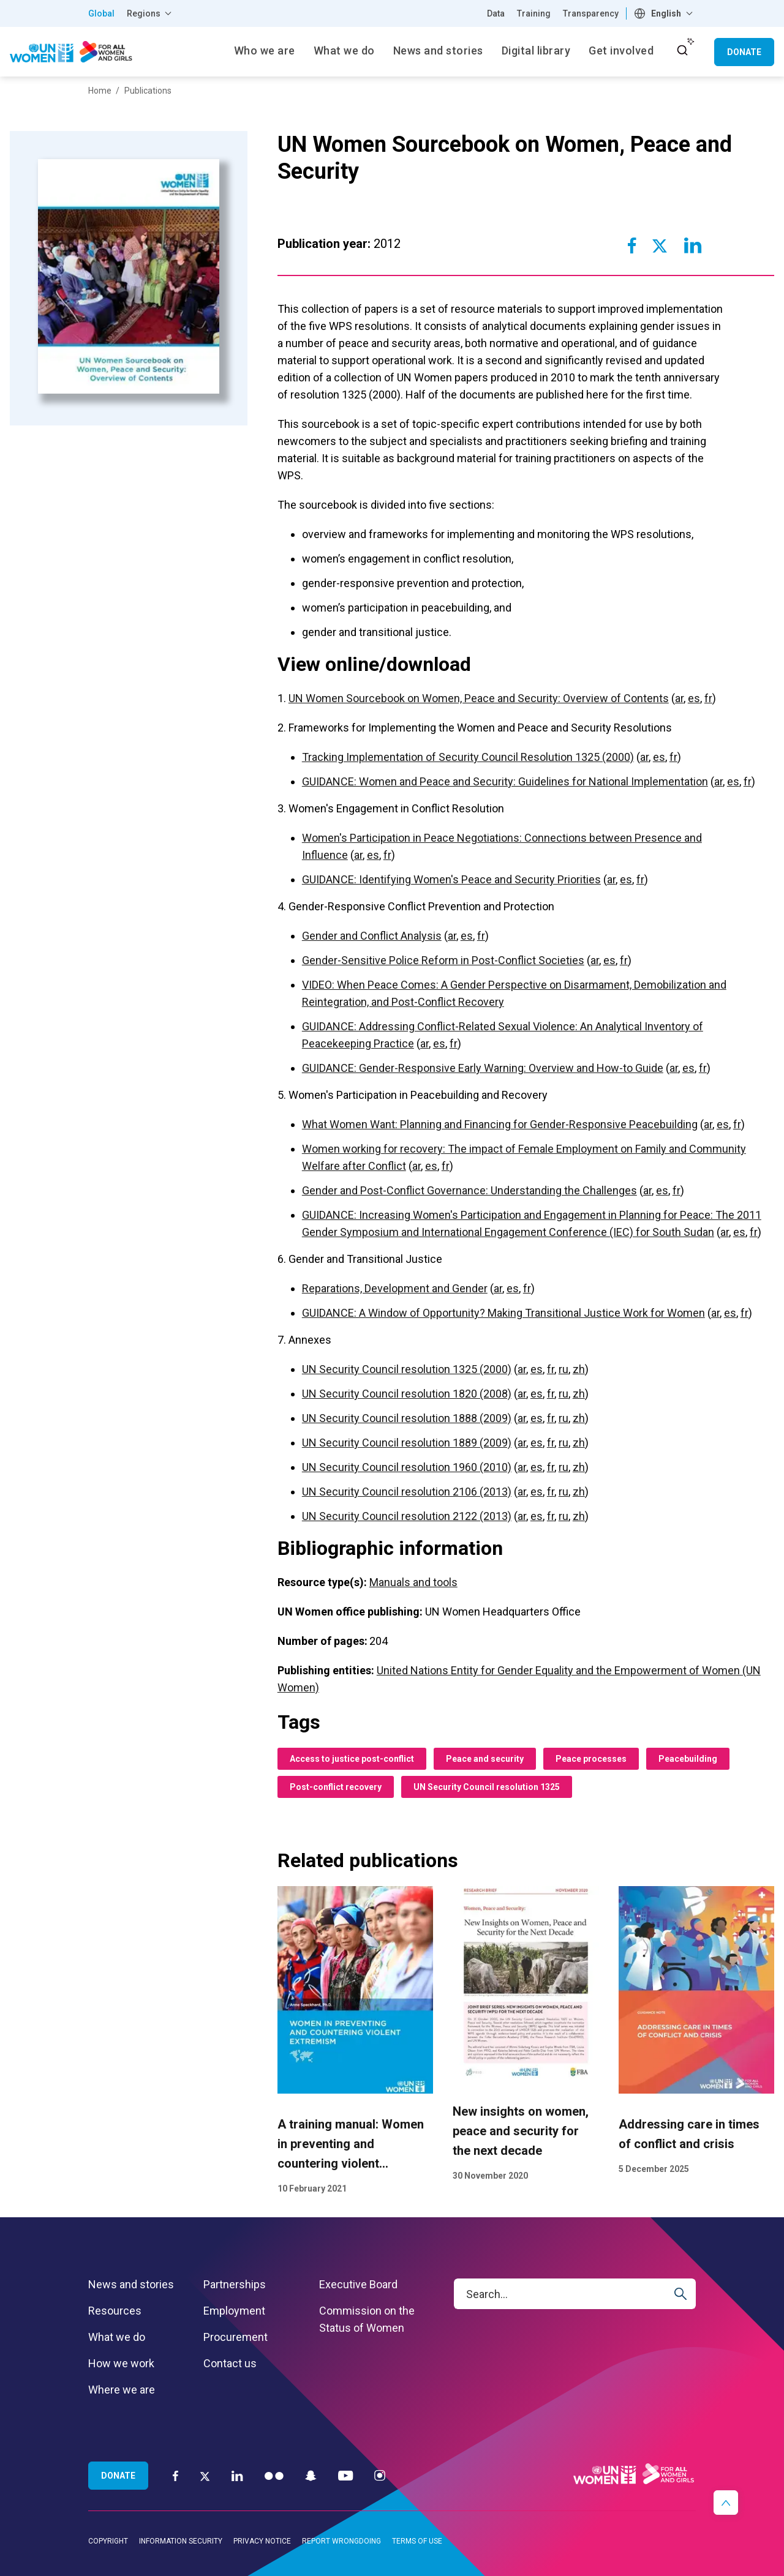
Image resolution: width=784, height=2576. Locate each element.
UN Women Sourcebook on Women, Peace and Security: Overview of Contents (478, 698)
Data (496, 13)
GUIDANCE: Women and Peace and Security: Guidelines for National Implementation (505, 781)
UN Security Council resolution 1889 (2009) (406, 1442)
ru (563, 1369)
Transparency (591, 13)
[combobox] (665, 13)
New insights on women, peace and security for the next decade (521, 2131)
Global (101, 13)
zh (579, 1369)
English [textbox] (666, 13)
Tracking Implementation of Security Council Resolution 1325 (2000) (468, 757)
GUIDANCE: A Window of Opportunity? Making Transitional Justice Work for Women (503, 1312)
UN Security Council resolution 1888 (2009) (406, 1418)
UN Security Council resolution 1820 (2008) (406, 1393)
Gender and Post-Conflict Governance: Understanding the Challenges (469, 1190)
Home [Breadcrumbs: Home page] (99, 90)
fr (708, 698)
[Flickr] (274, 2475)
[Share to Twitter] (660, 245)
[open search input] (682, 50)
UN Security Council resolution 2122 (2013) (406, 1516)
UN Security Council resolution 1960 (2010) (406, 1467)
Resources (114, 2310)
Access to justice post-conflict (352, 1759)
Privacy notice (262, 2541)
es (694, 698)
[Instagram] (379, 2475)
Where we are (121, 2389)
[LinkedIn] (237, 2475)
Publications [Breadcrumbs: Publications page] (148, 90)
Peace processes (591, 1759)
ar (679, 698)
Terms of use (417, 2541)
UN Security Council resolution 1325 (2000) (406, 1369)
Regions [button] (143, 13)
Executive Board (358, 2284)
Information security (180, 2541)
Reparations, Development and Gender (395, 1288)
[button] (726, 2502)
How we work (121, 2363)
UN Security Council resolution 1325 (486, 1787)
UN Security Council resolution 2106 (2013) (406, 1491)
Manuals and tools (413, 1582)
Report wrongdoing (341, 2541)
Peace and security (485, 1759)
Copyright (108, 2541)
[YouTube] (345, 2475)
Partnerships (234, 2284)
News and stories (131, 2284)
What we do (116, 2337)
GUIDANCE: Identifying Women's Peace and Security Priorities (451, 879)
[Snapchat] (311, 2475)
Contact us (230, 2363)
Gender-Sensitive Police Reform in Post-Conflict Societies (443, 960)
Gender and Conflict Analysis (372, 935)
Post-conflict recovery (336, 1787)
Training (534, 13)
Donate (744, 52)
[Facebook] (175, 2475)
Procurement (235, 2337)
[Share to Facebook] (632, 245)
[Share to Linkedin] (692, 245)
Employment (234, 2310)
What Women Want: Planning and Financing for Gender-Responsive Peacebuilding (500, 1124)
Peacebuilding (687, 1759)
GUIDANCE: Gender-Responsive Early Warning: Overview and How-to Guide (482, 1067)
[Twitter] (205, 2475)
